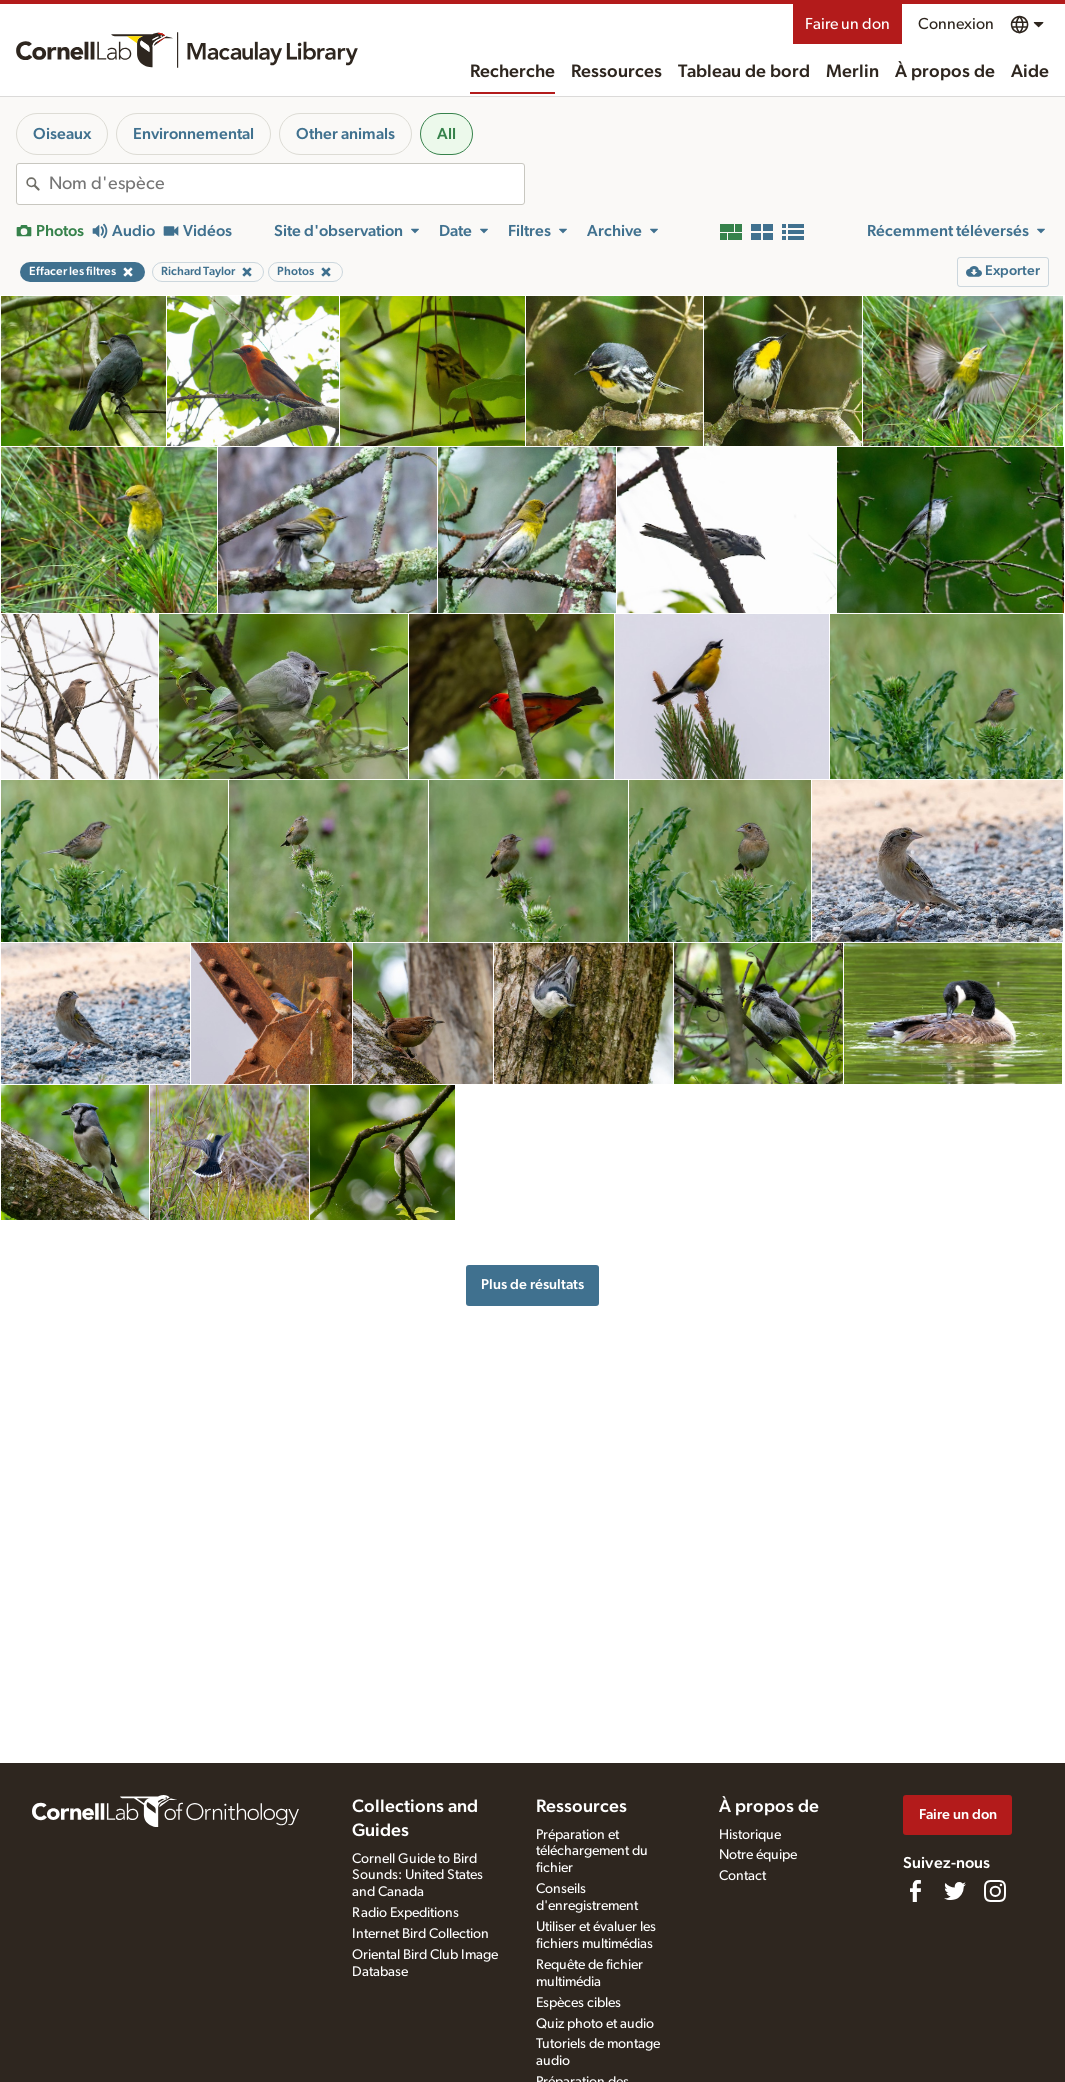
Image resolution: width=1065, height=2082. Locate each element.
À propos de (945, 72)
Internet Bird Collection (420, 1934)
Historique (750, 1835)
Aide (1030, 72)
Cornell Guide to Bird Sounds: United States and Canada (417, 1876)
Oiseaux (62, 134)
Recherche (512, 72)
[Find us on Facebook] (915, 1891)
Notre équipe (758, 1855)
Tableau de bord (744, 72)
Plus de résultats (532, 1284)
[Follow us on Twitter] (955, 1891)
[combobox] (286, 184)
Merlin (852, 72)
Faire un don (847, 24)
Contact (742, 1876)
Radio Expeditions (405, 1913)
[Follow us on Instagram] (995, 1891)
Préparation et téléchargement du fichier (592, 1852)
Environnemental (193, 134)
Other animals (345, 134)
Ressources (616, 72)
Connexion (956, 24)
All (446, 134)
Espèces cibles (578, 2003)
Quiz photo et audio (595, 2024)
